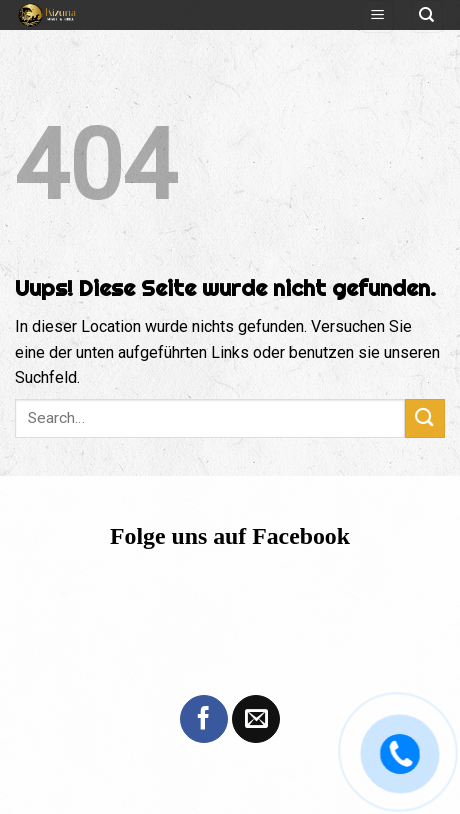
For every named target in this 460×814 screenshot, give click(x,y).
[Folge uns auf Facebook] (204, 719)
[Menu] (377, 16)
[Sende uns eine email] (256, 719)
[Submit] (425, 418)
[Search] (427, 16)
